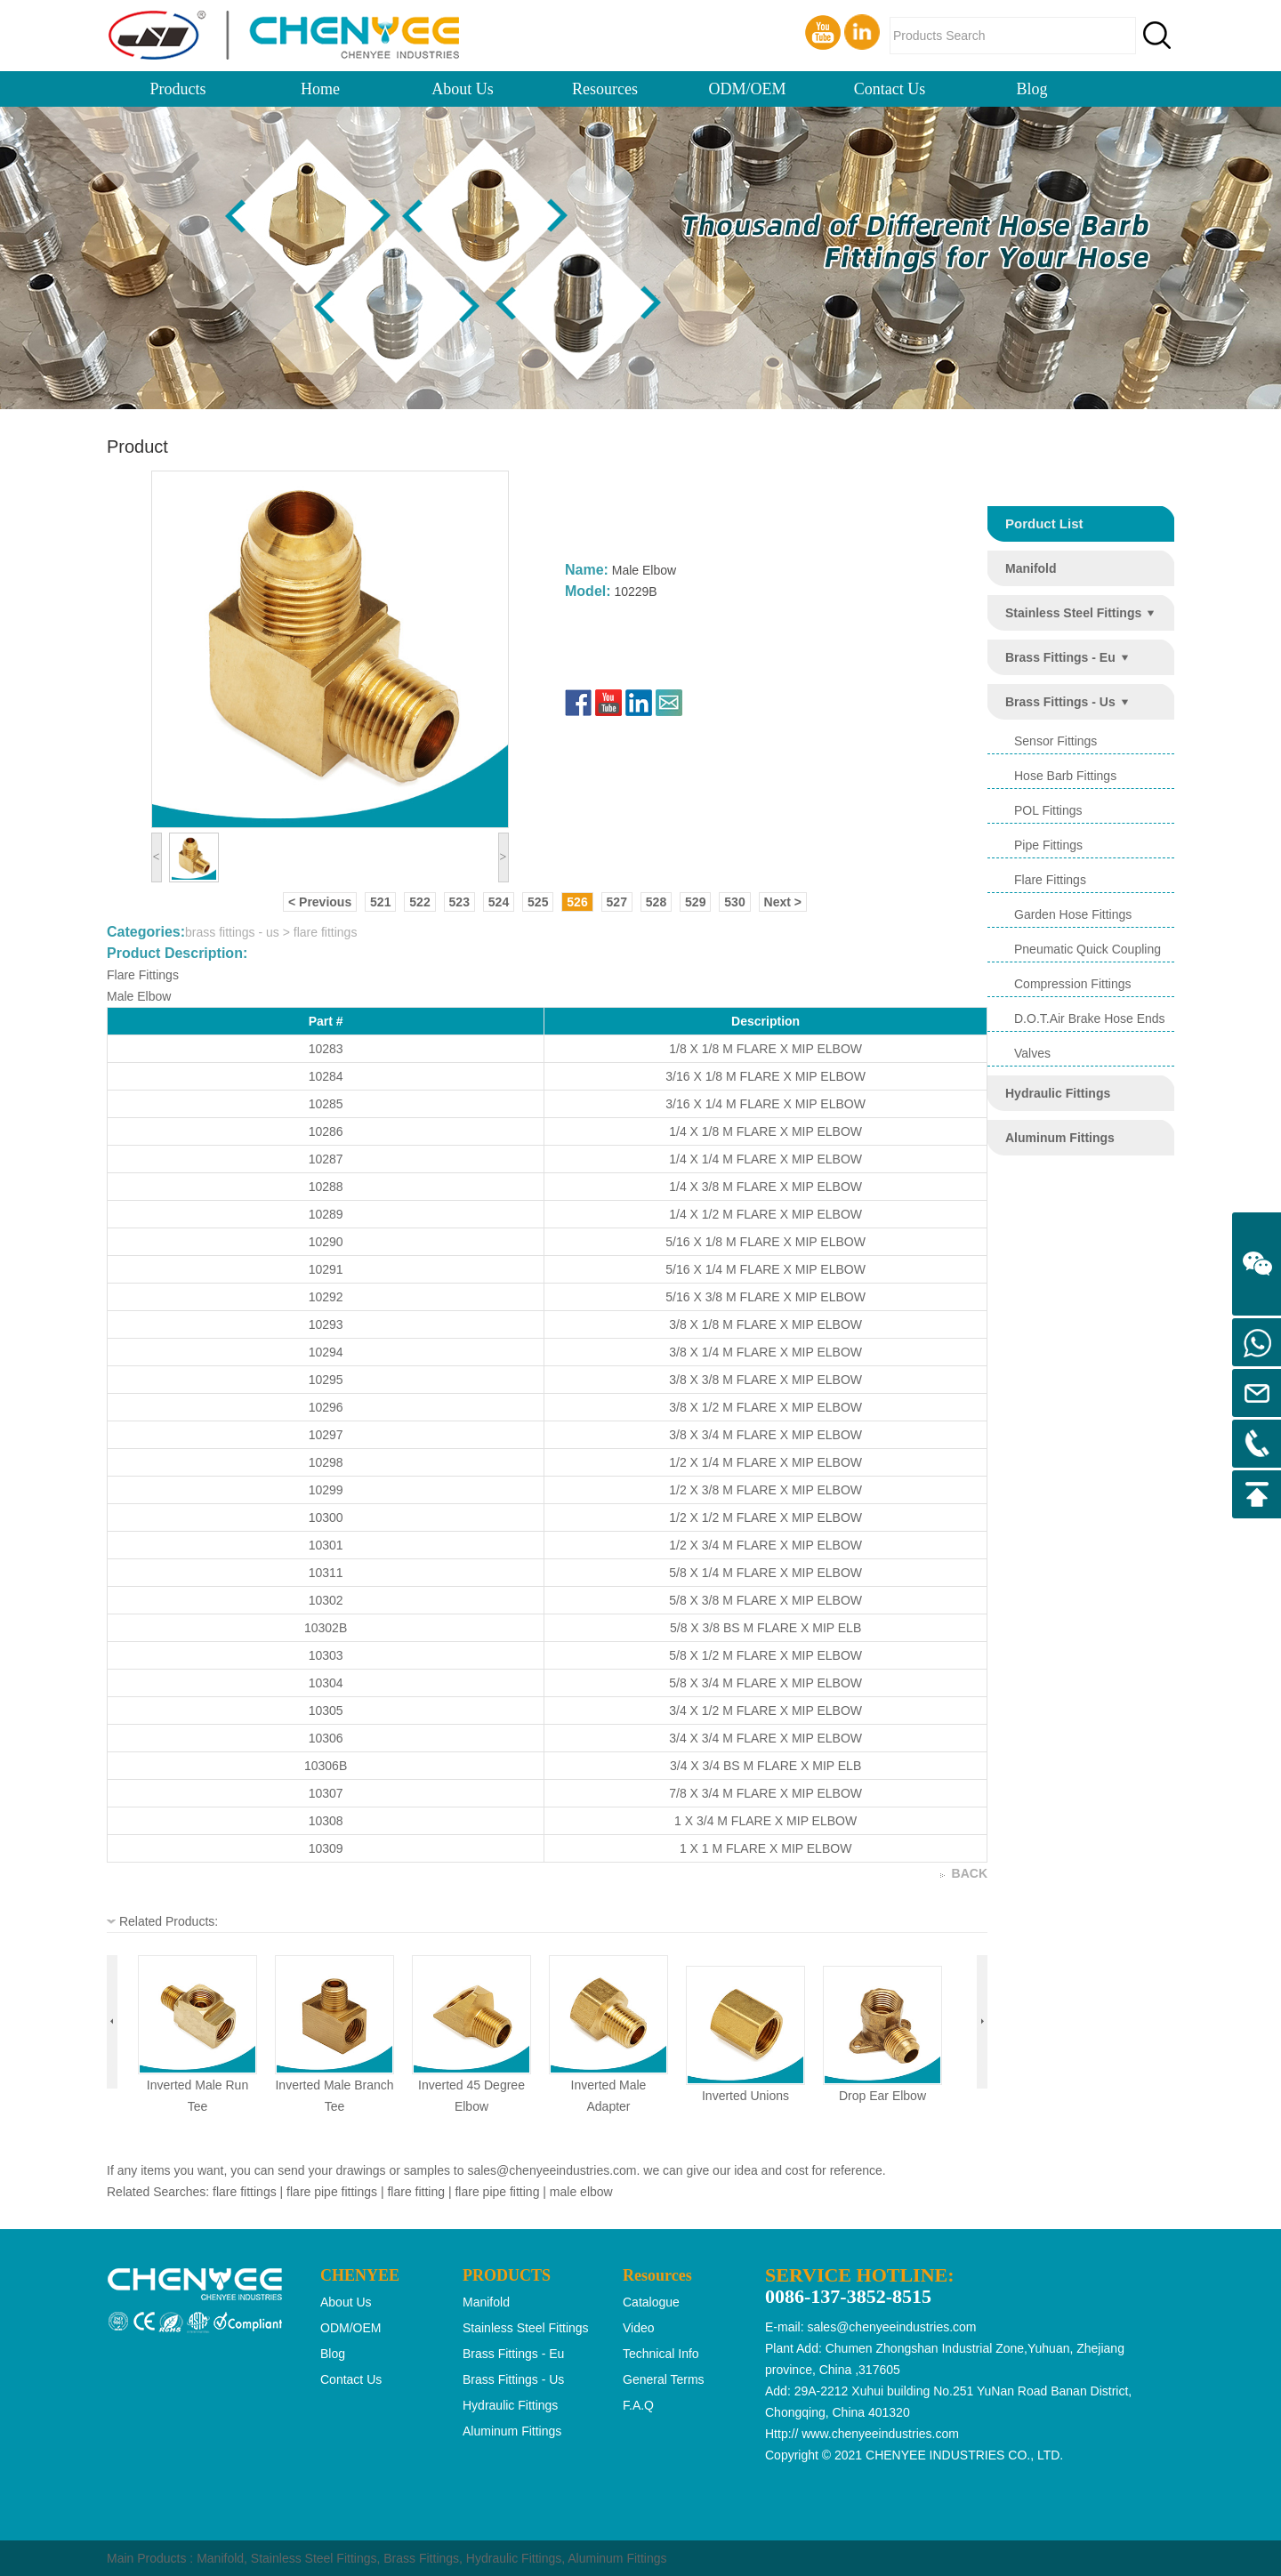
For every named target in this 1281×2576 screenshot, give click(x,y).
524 (498, 902)
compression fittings (1073, 984)
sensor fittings (1055, 741)
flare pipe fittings (331, 2192)
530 (734, 902)
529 (695, 902)
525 (538, 902)
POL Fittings (1048, 810)
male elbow (581, 2192)
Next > (783, 902)
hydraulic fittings (1057, 1093)
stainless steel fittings (1073, 613)
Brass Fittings (421, 2558)
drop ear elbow (882, 2096)
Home (320, 89)
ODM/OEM (747, 89)
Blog (1031, 89)
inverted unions (745, 2096)
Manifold (220, 2558)
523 (459, 902)
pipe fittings (1048, 845)
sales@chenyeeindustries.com (551, 2170)
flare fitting (416, 2192)
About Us (462, 89)
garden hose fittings (1073, 914)
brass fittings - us (1060, 702)
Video (639, 2328)
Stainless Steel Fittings (314, 2558)
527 (617, 902)
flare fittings (1050, 880)
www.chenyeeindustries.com (880, 2434)
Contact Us (890, 89)
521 (380, 902)
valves (1032, 1053)
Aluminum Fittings (617, 2558)
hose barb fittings (1065, 776)
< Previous (319, 902)
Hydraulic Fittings (513, 2558)
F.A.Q (638, 2405)
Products (178, 89)
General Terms (664, 2379)
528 (656, 902)
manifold (1031, 568)
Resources (605, 89)
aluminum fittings (1060, 1138)
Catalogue (651, 2302)
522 (419, 902)
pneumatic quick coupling (1087, 949)
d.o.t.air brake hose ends (1089, 1018)
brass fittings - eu (1060, 657)
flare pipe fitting (497, 2192)
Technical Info (661, 2354)
